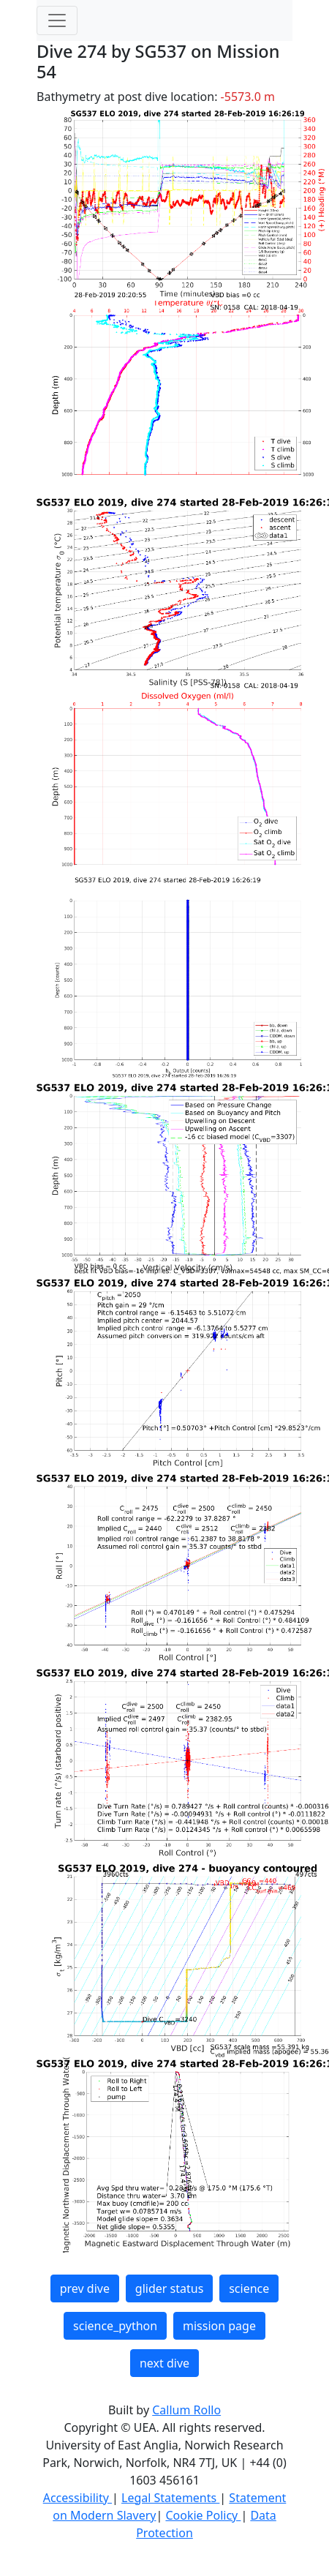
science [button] (249, 2288)
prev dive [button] (85, 2288)
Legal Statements (170, 2498)
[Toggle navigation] (57, 20)
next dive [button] (164, 2363)
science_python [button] (115, 2326)
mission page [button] (219, 2326)
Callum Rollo (186, 2410)
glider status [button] (169, 2288)
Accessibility (77, 2498)
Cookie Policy (203, 2515)
